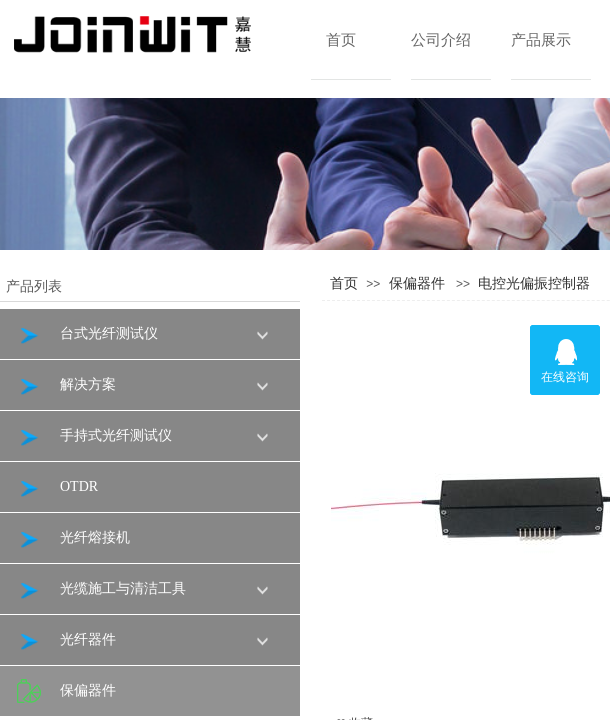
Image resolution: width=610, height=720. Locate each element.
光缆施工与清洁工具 (101, 589)
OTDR (57, 487)
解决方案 (66, 385)
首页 (341, 40)
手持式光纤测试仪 (94, 436)
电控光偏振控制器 (534, 283)
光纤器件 (66, 640)
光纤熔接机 (73, 538)
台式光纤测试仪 (87, 334)
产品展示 (541, 40)
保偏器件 (417, 283)
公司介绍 (441, 40)
